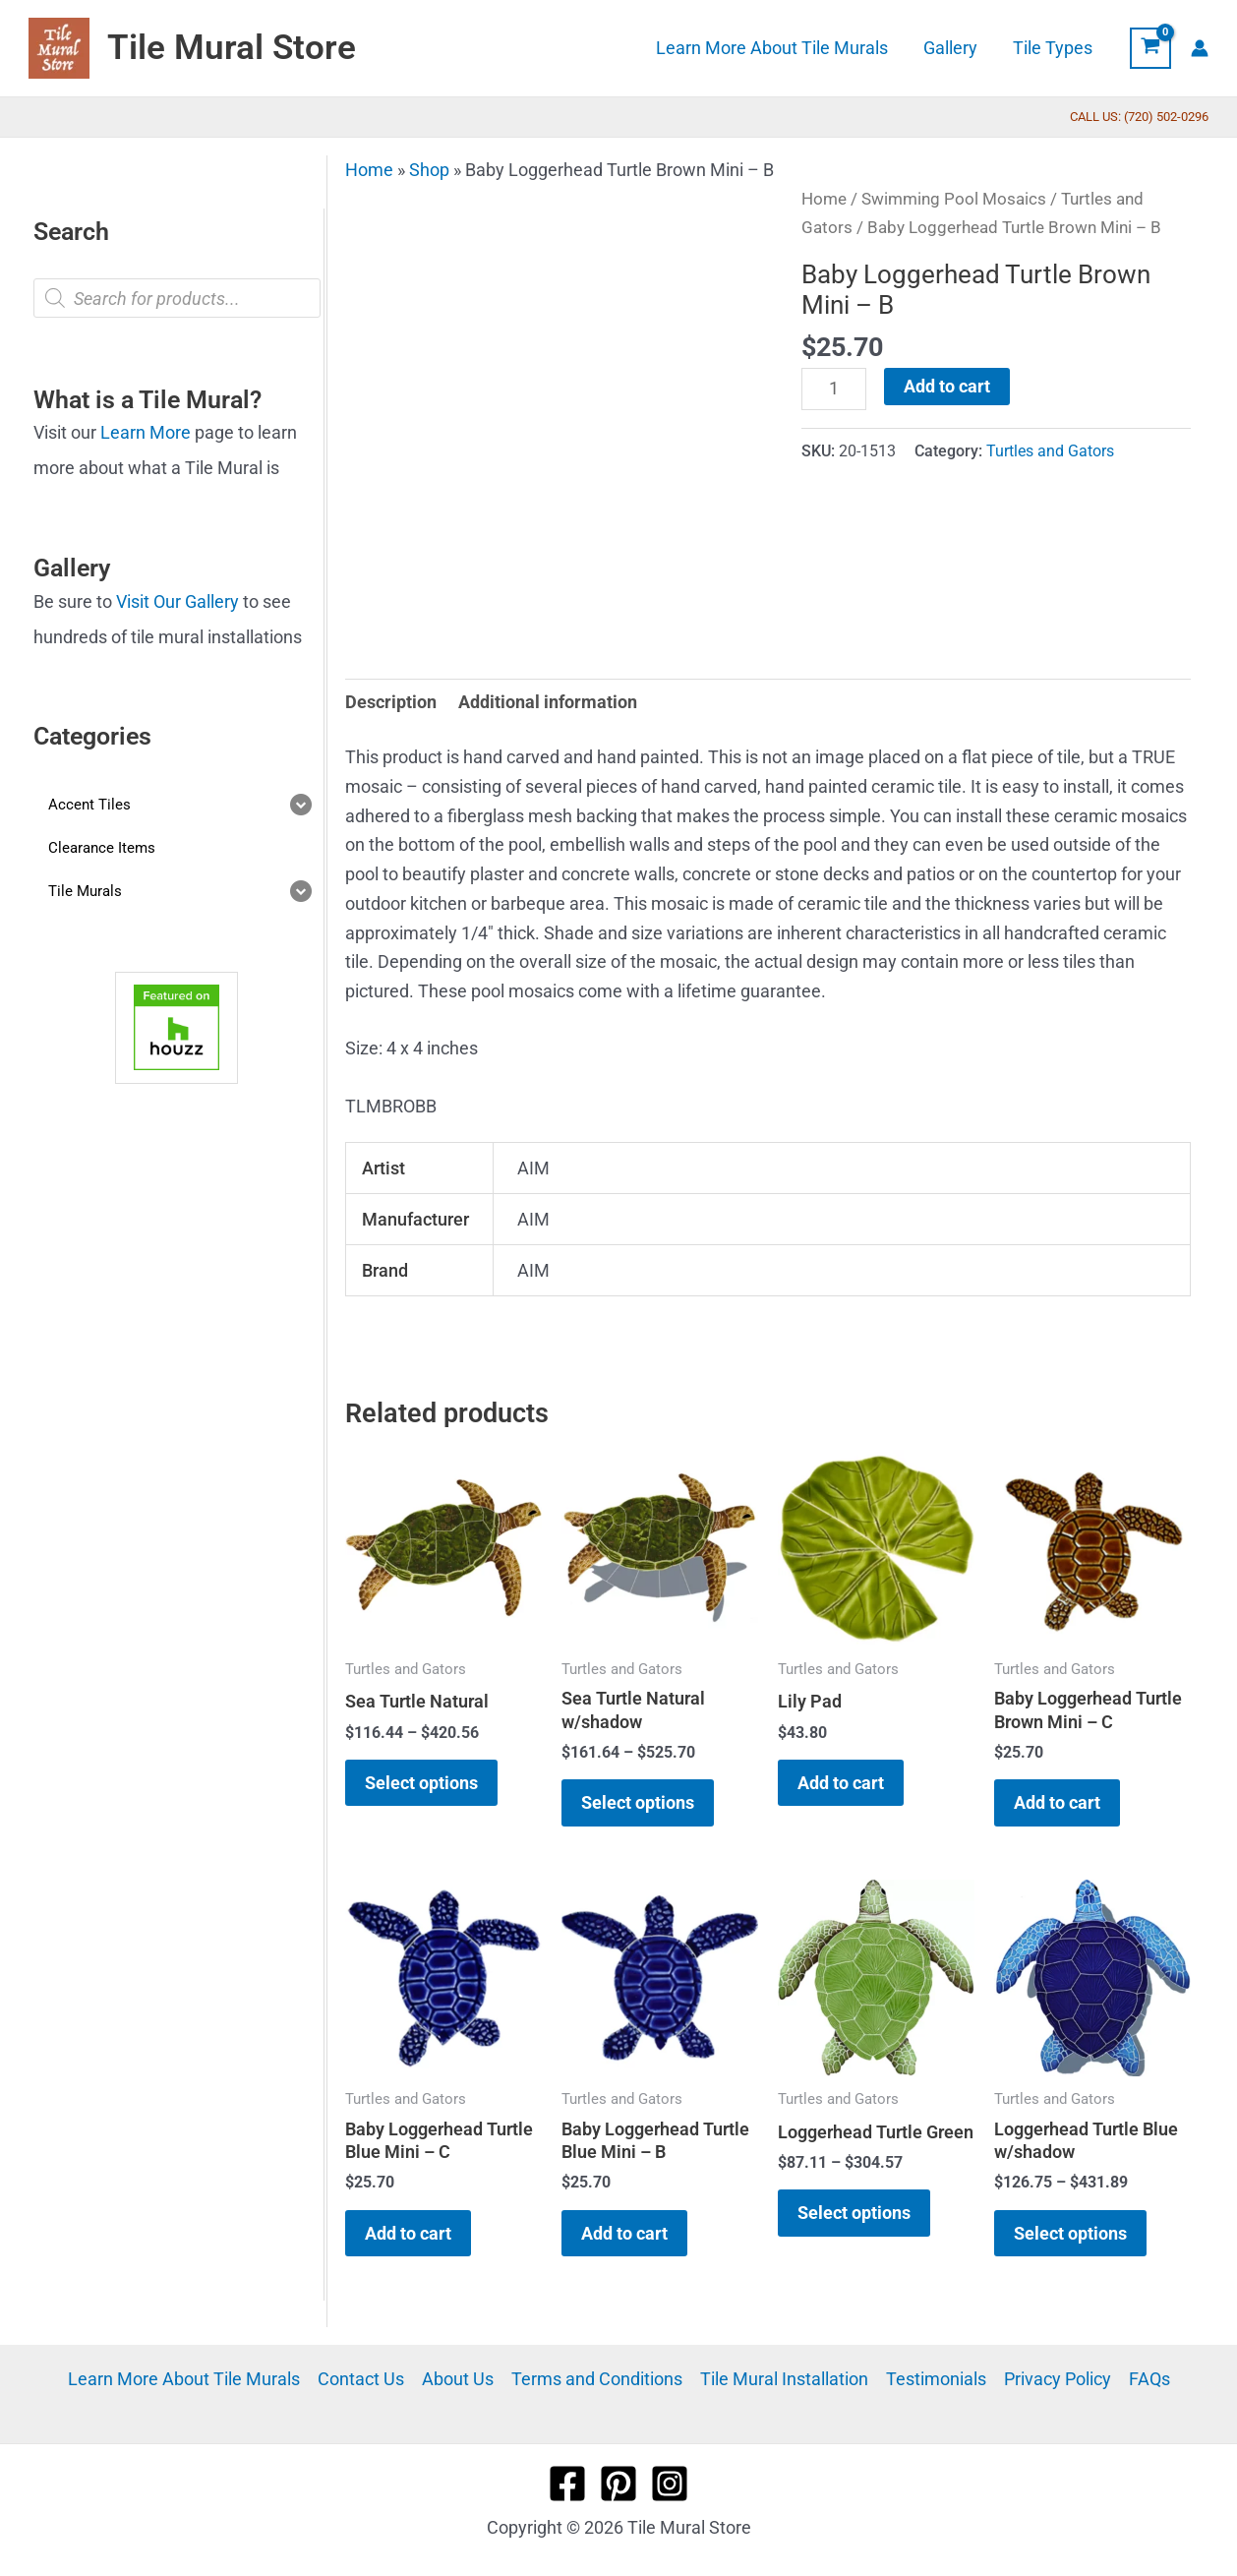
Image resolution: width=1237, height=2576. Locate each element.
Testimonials (936, 2378)
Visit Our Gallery (177, 601)
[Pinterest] (618, 2483)
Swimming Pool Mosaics (953, 199)
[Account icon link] (1199, 48)
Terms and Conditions (596, 2378)
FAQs (1149, 2378)
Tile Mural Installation (784, 2378)
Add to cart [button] (840, 1782)
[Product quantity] (833, 388)
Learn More (145, 432)
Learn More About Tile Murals (184, 2378)
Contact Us (361, 2378)
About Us (458, 2378)
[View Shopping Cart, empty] (1150, 48)
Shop (429, 169)
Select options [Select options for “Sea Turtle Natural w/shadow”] (637, 1802)
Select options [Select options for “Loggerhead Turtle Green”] (854, 2212)
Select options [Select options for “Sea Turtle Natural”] (421, 1782)
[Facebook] (567, 2483)
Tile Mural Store (231, 48)
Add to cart (947, 386)
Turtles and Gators (1050, 451)
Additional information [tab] (547, 701)
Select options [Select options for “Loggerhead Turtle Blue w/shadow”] (1070, 2233)
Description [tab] (391, 701)
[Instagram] (669, 2483)
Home (369, 169)
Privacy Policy (1057, 2378)
